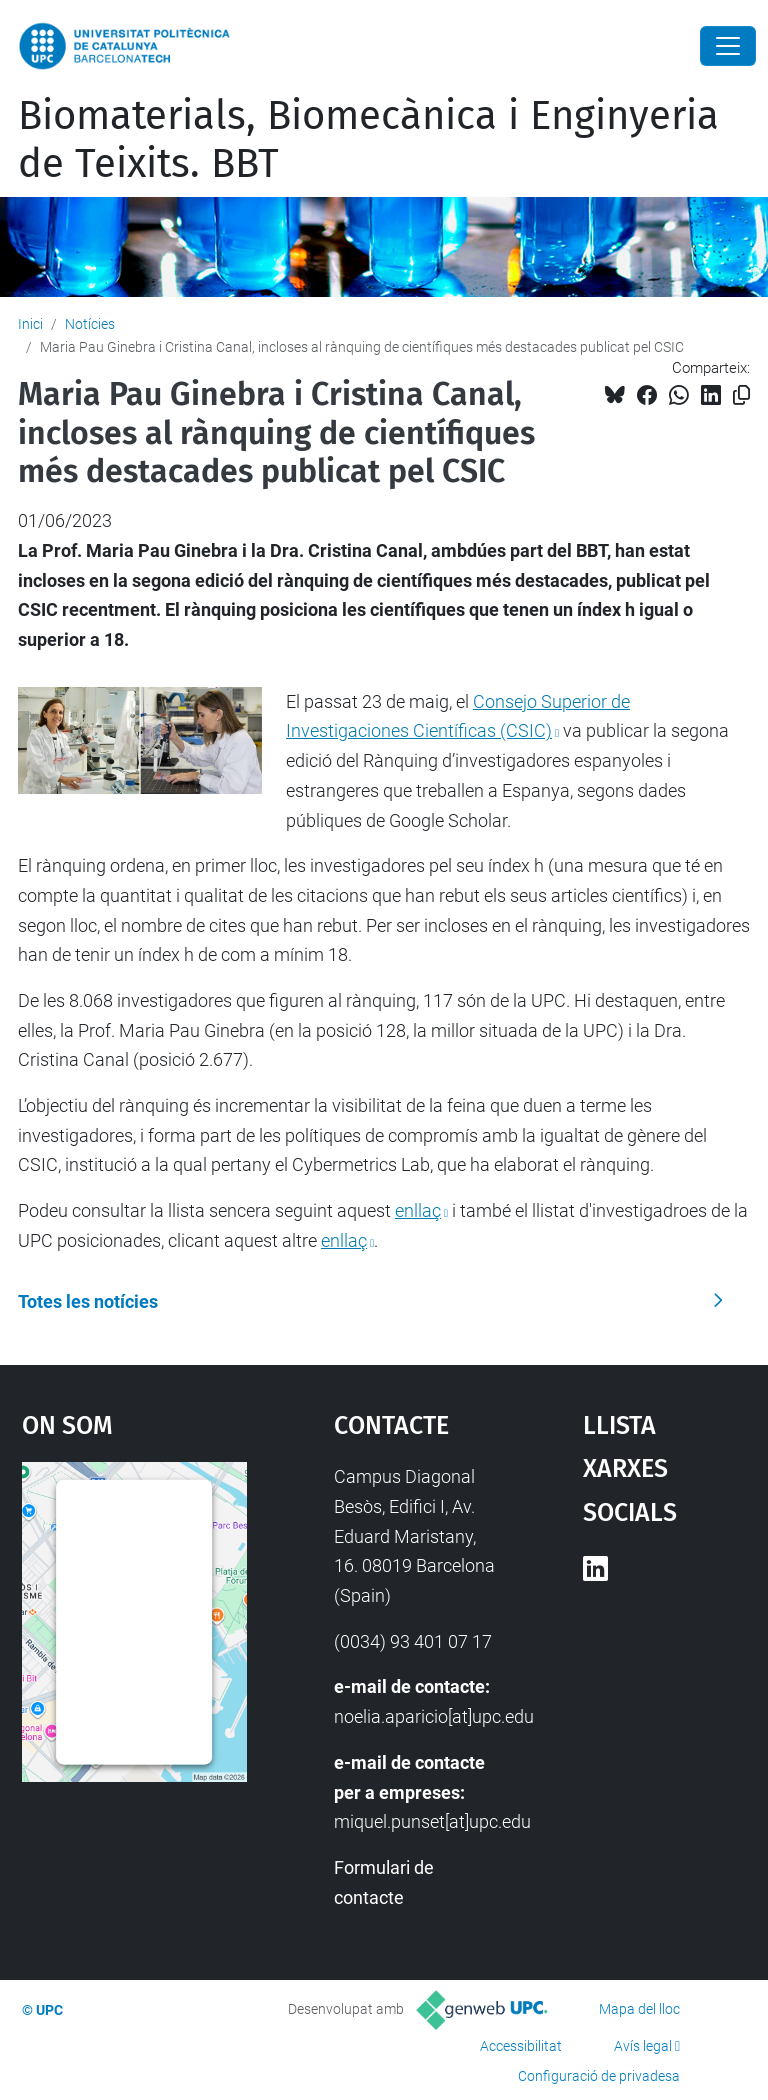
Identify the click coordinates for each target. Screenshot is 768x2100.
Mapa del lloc (639, 2009)
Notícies (90, 324)
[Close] (728, 46)
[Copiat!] (741, 395)
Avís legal (643, 2046)
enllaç (418, 1210)
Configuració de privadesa (599, 2076)
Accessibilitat (521, 2046)
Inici (30, 324)
